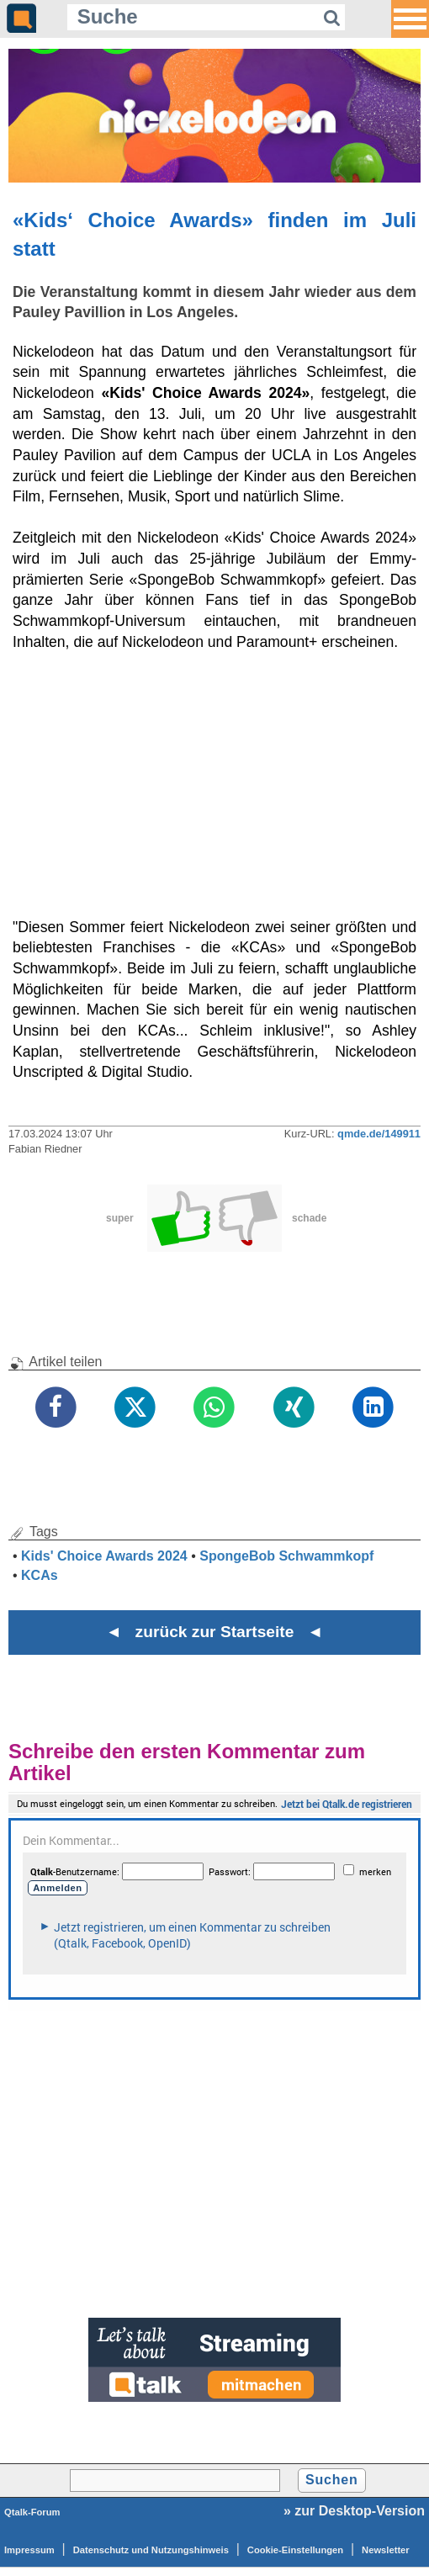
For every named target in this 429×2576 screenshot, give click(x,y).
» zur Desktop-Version (354, 2511)
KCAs (39, 1575)
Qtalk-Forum (32, 2512)
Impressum (29, 2550)
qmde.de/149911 (379, 1133)
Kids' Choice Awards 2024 (104, 1556)
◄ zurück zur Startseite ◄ (215, 1631)
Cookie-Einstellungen (295, 2550)
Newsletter (386, 2550)
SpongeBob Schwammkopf (286, 1556)
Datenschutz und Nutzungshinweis (151, 2550)
